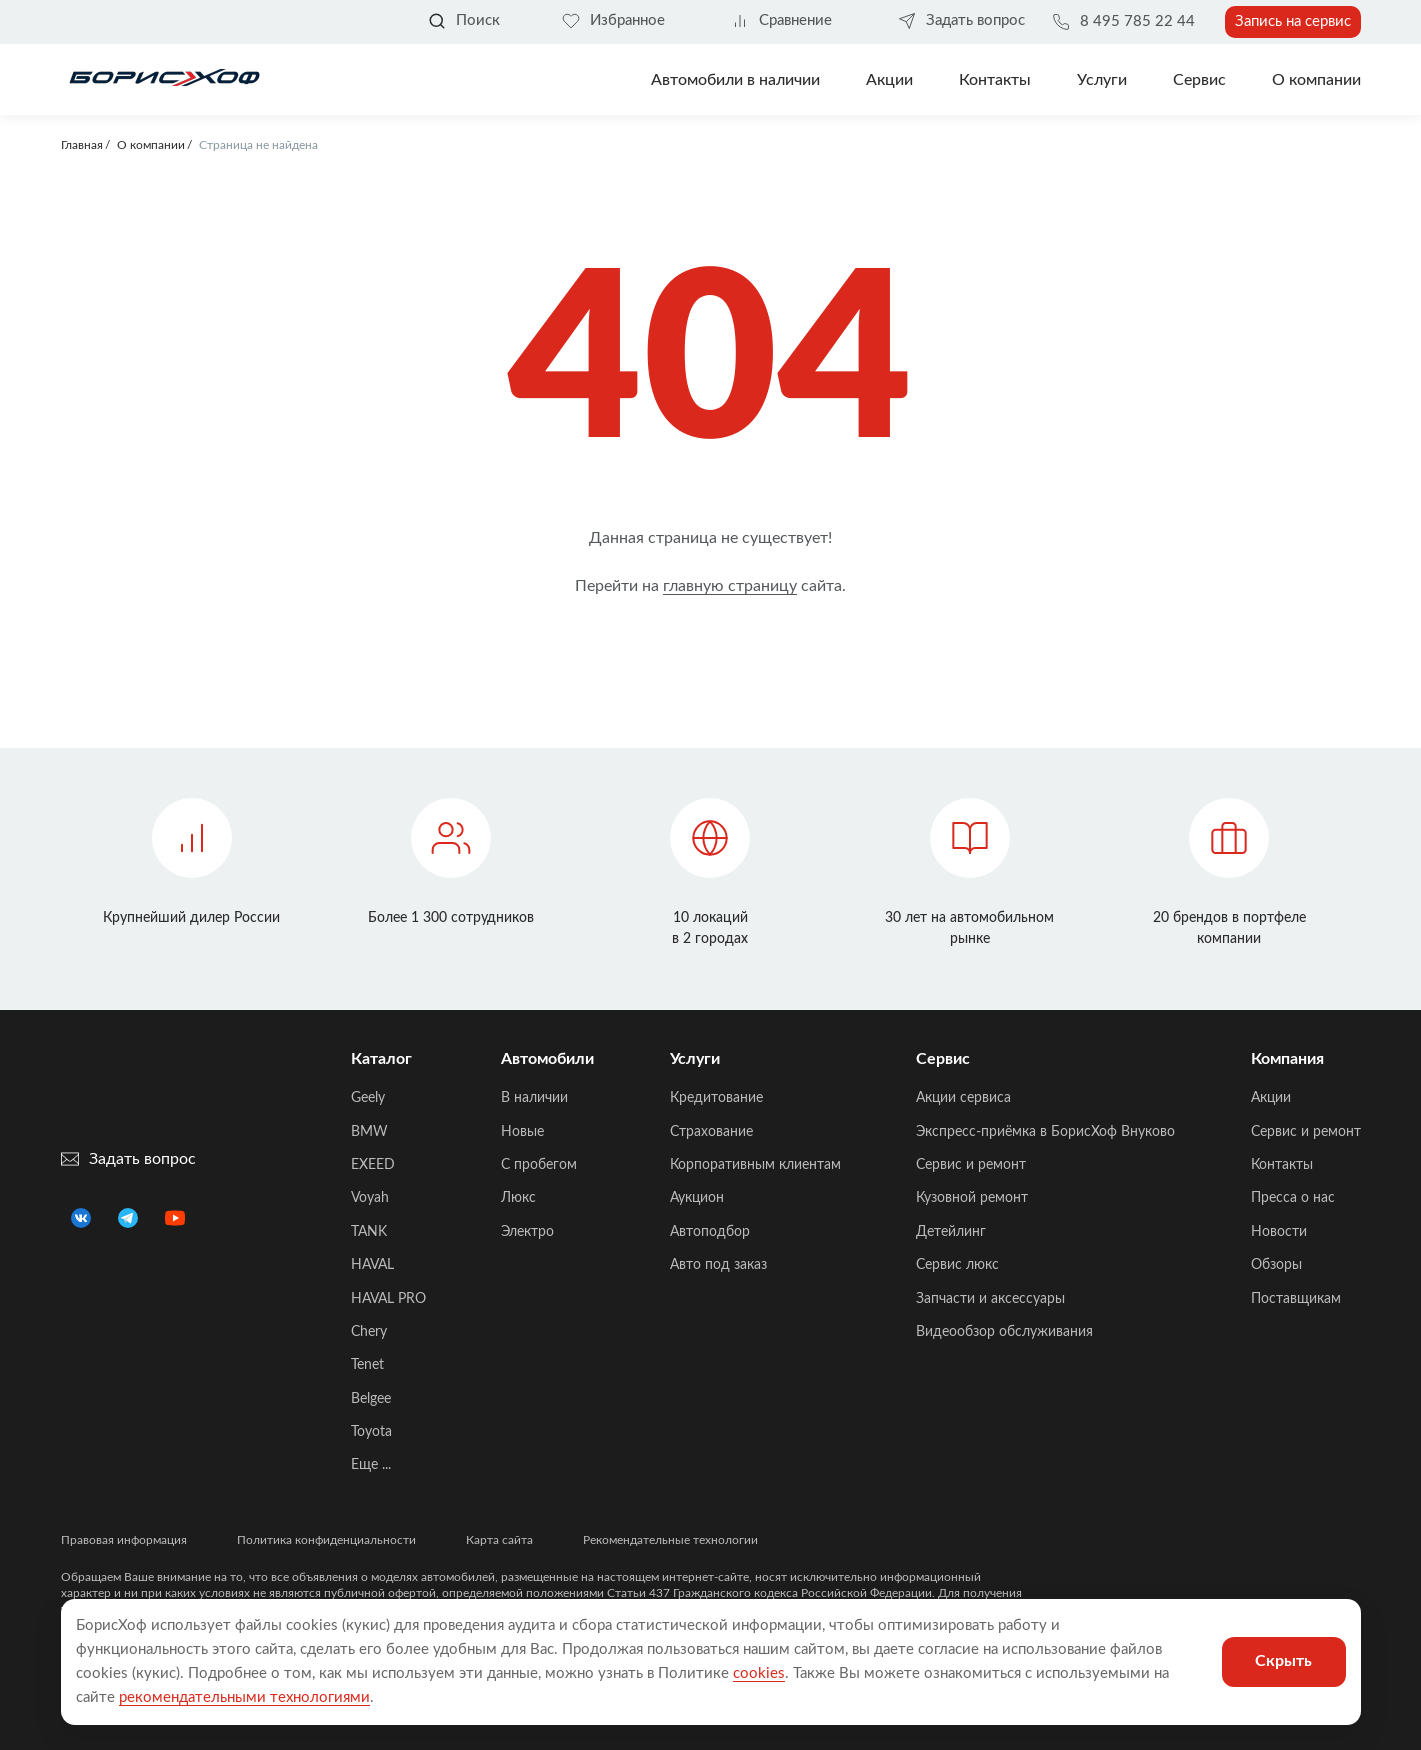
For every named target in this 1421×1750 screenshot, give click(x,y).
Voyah (370, 1198)
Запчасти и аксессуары (990, 1299)
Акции (1271, 1098)
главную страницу (730, 586)
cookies (759, 1673)
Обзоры (1276, 1265)
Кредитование (716, 1098)
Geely (368, 1098)
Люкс (518, 1198)
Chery (369, 1332)
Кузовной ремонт (972, 1198)
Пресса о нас (1293, 1198)
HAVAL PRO (388, 1299)
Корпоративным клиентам (755, 1165)
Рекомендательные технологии (670, 1540)
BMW (369, 1132)
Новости (1279, 1232)
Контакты (995, 80)
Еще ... (371, 1465)
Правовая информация (124, 1540)
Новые (522, 1132)
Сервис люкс (957, 1265)
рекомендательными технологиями (244, 1697)
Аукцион (697, 1198)
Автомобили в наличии (735, 80)
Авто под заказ (718, 1265)
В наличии (534, 1098)
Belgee (371, 1399)
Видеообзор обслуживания (1004, 1332)
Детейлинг (951, 1232)
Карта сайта (499, 1540)
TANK (369, 1232)
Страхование (711, 1132)
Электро (527, 1232)
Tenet (367, 1365)
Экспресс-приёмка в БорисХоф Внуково (1045, 1132)
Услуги (1102, 80)
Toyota (371, 1432)
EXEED (373, 1165)
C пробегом (539, 1165)
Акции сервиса (963, 1098)
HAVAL (372, 1265)
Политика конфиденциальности (326, 1540)
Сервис (1199, 80)
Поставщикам (1296, 1299)
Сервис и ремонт (971, 1165)
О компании (1316, 80)
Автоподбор (710, 1232)
